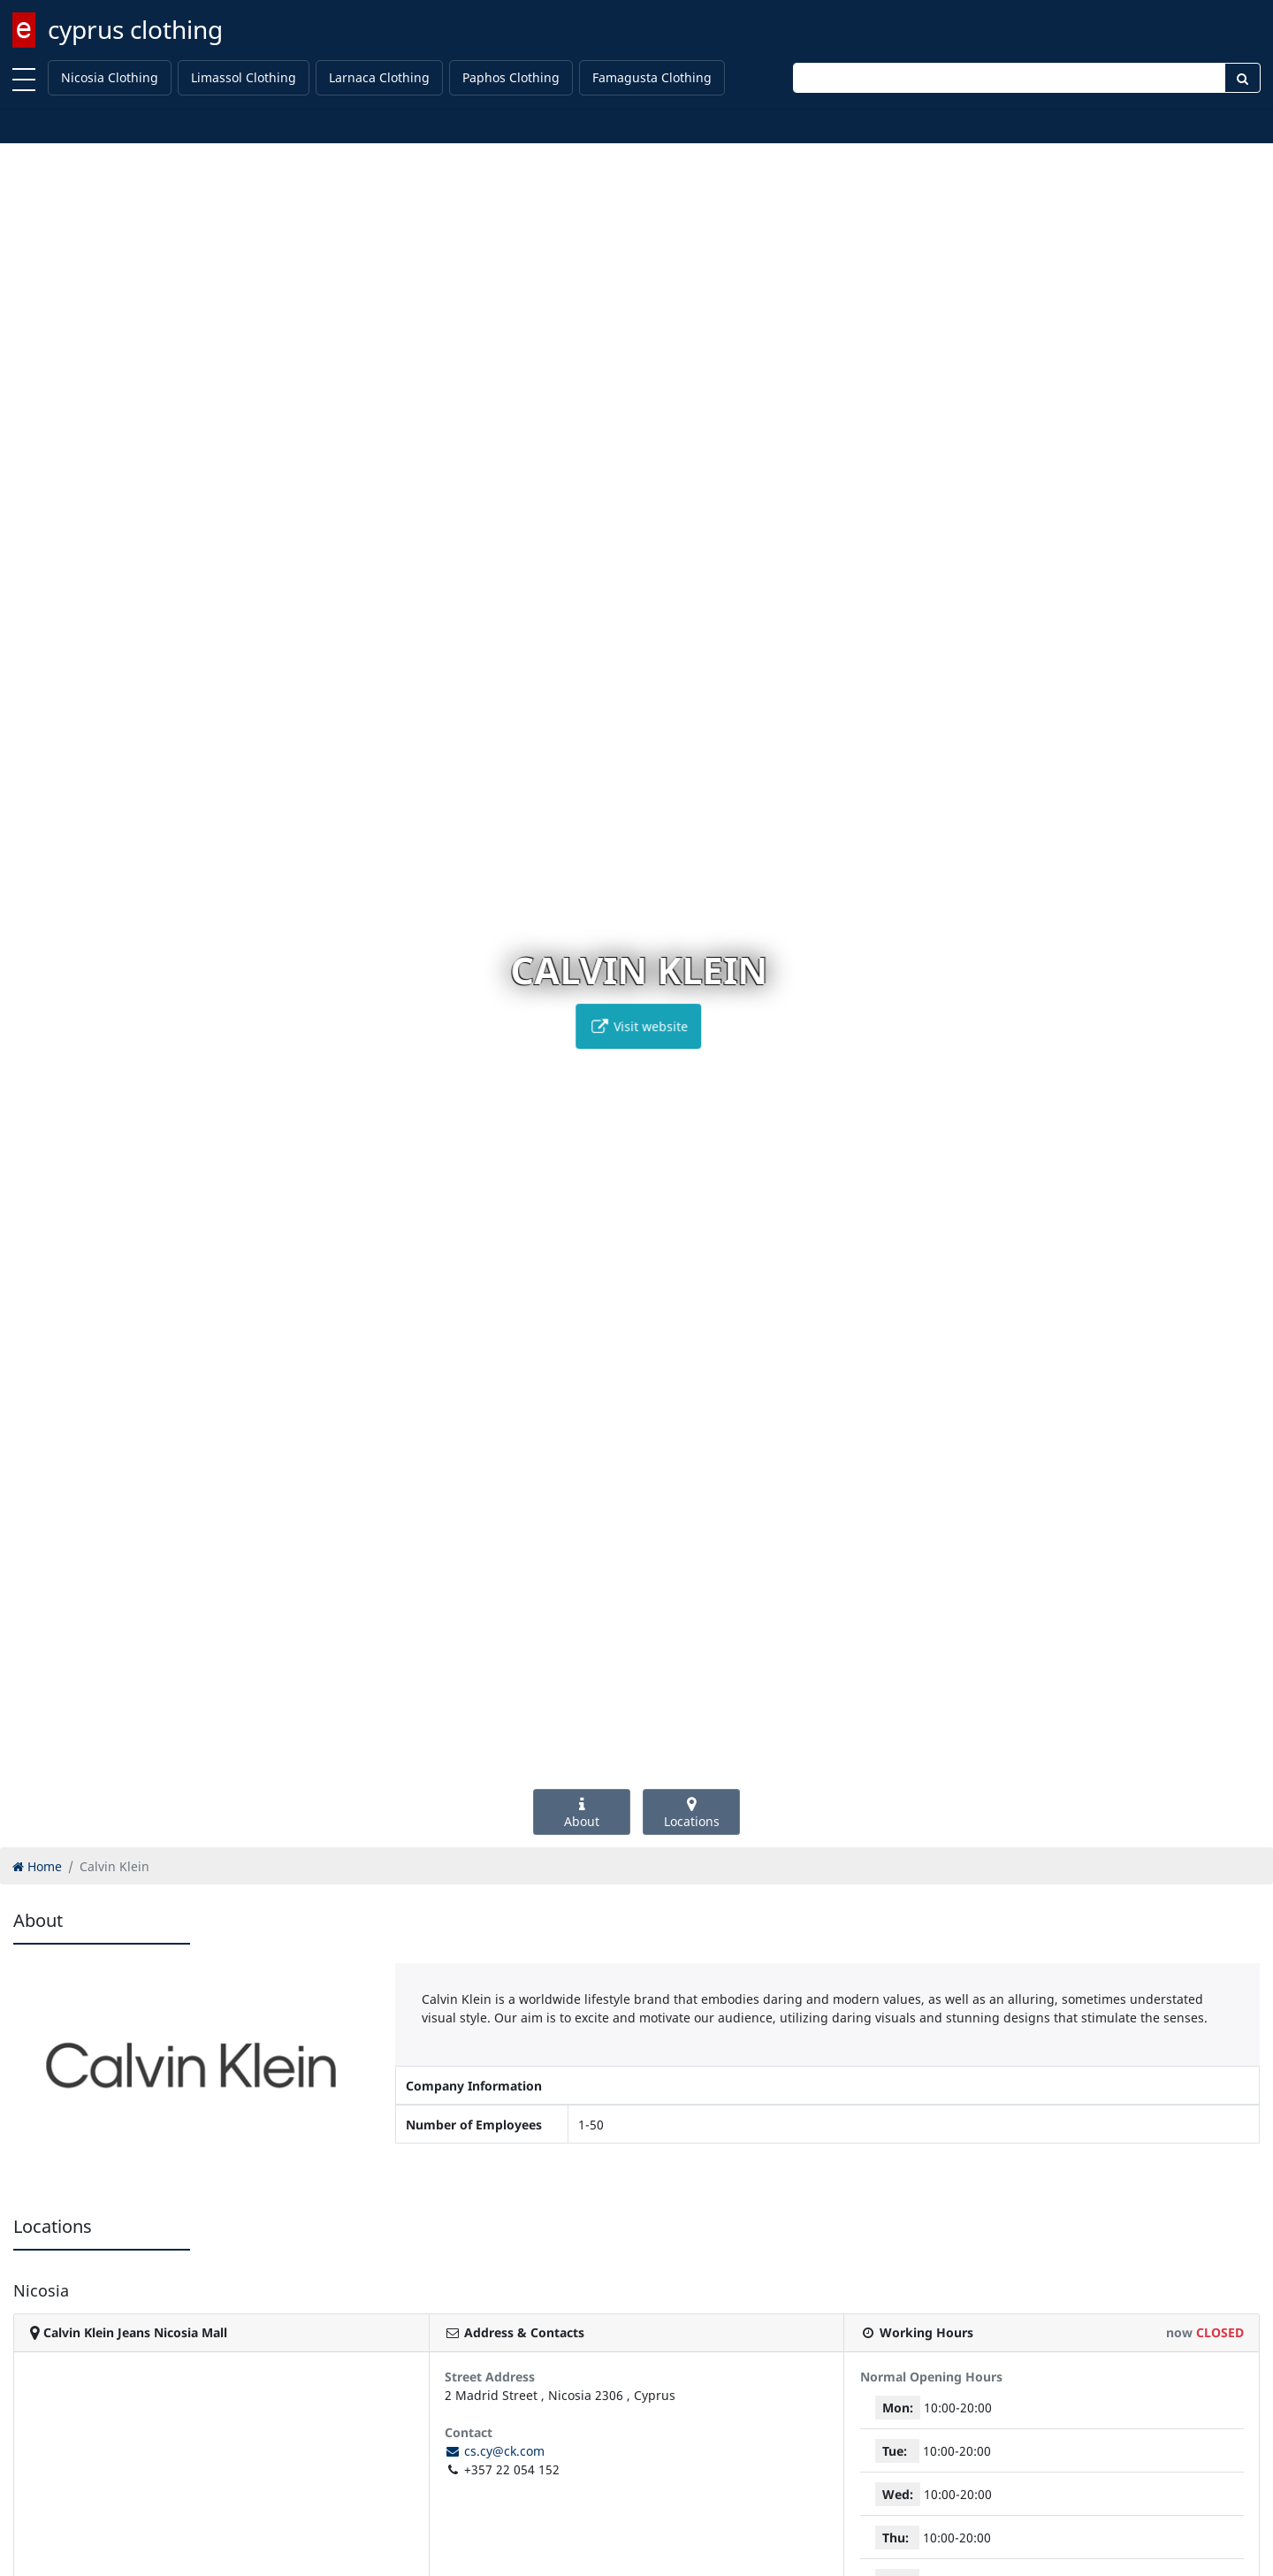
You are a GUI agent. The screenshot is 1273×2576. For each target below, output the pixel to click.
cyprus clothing (135, 29)
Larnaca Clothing (379, 77)
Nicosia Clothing (109, 77)
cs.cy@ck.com (495, 2450)
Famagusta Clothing (652, 77)
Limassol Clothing (243, 77)
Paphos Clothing (511, 77)
